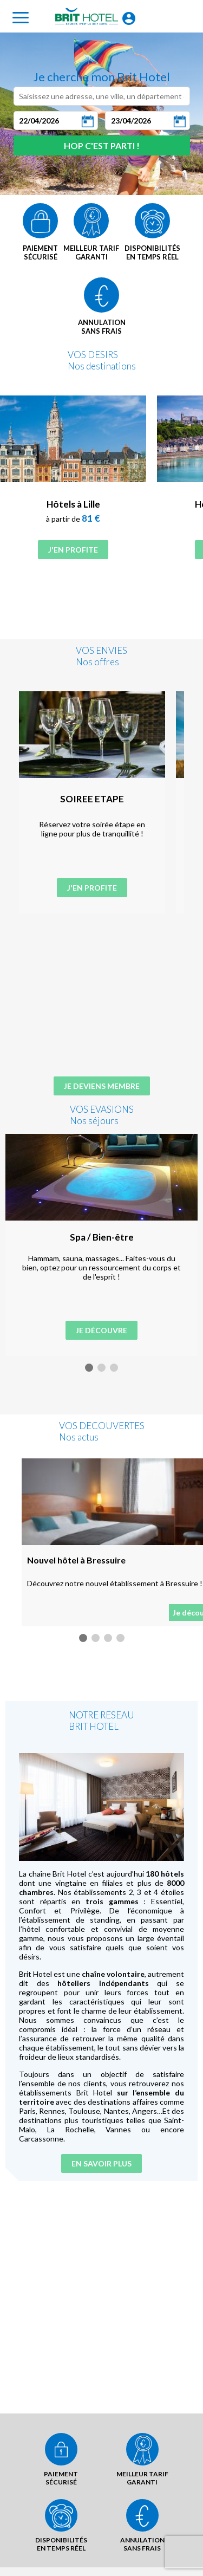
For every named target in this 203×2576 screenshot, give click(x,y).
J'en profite (73, 549)
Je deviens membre (102, 1086)
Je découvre (101, 1330)
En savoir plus (101, 2149)
